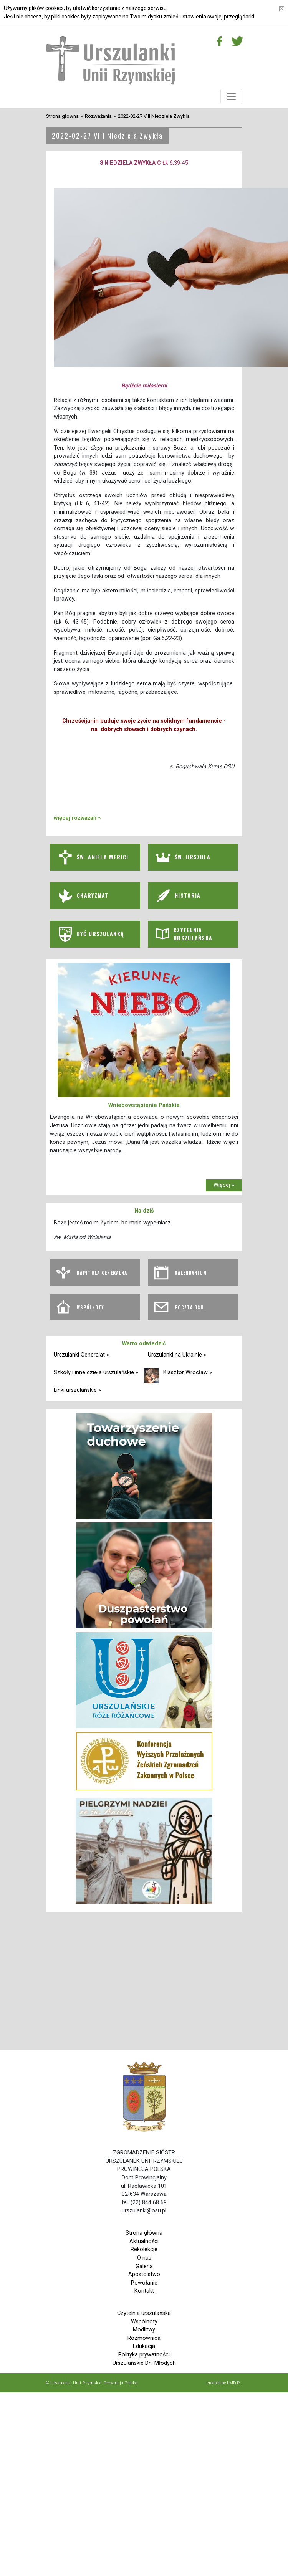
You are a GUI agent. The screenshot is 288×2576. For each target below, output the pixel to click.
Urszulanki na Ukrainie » (177, 1355)
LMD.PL (234, 2383)
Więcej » (224, 1185)
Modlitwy (144, 2329)
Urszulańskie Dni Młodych (144, 2363)
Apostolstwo (144, 2274)
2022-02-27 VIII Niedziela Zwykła (154, 116)
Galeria (144, 2266)
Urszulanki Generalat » (81, 1355)
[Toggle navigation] (231, 96)
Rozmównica (144, 2338)
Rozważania (98, 116)
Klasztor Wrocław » (187, 1372)
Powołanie (144, 2283)
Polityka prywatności (144, 2354)
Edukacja (144, 2346)
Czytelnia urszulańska (144, 2313)
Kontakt (144, 2291)
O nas (144, 2258)
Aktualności (144, 2241)
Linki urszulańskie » (77, 1390)
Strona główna (62, 116)
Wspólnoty (144, 2321)
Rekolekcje (144, 2249)
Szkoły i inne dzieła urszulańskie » (96, 1372)
